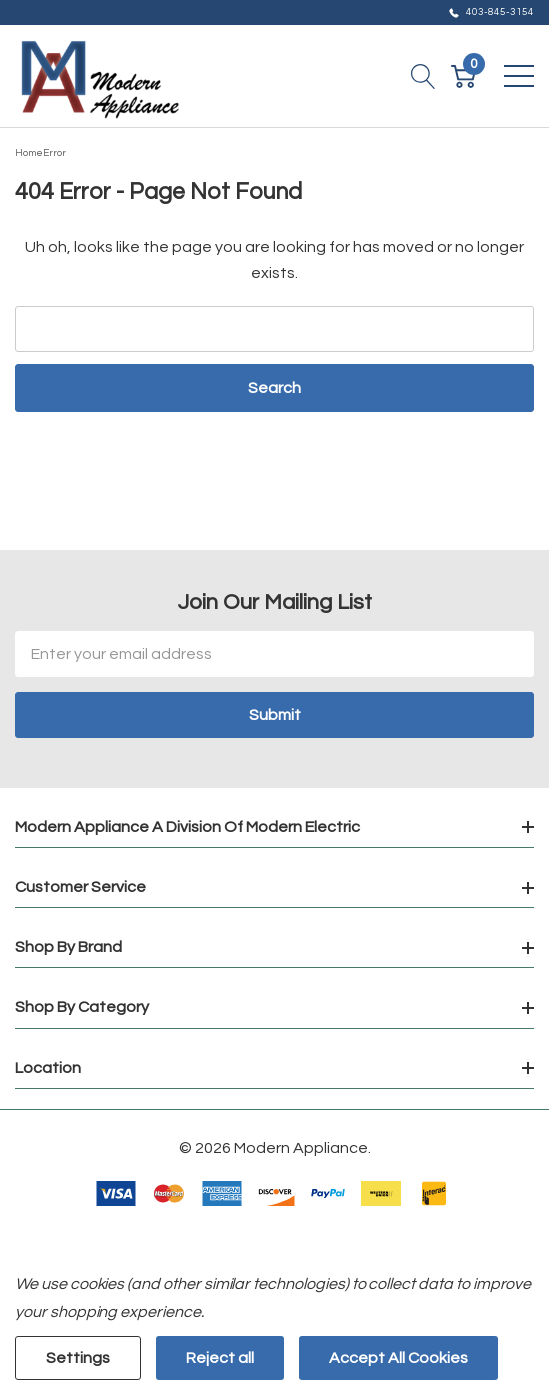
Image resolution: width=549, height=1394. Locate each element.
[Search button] (423, 76)
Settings (78, 1358)
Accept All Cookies (398, 1358)
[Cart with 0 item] (463, 76)
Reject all (220, 1358)
